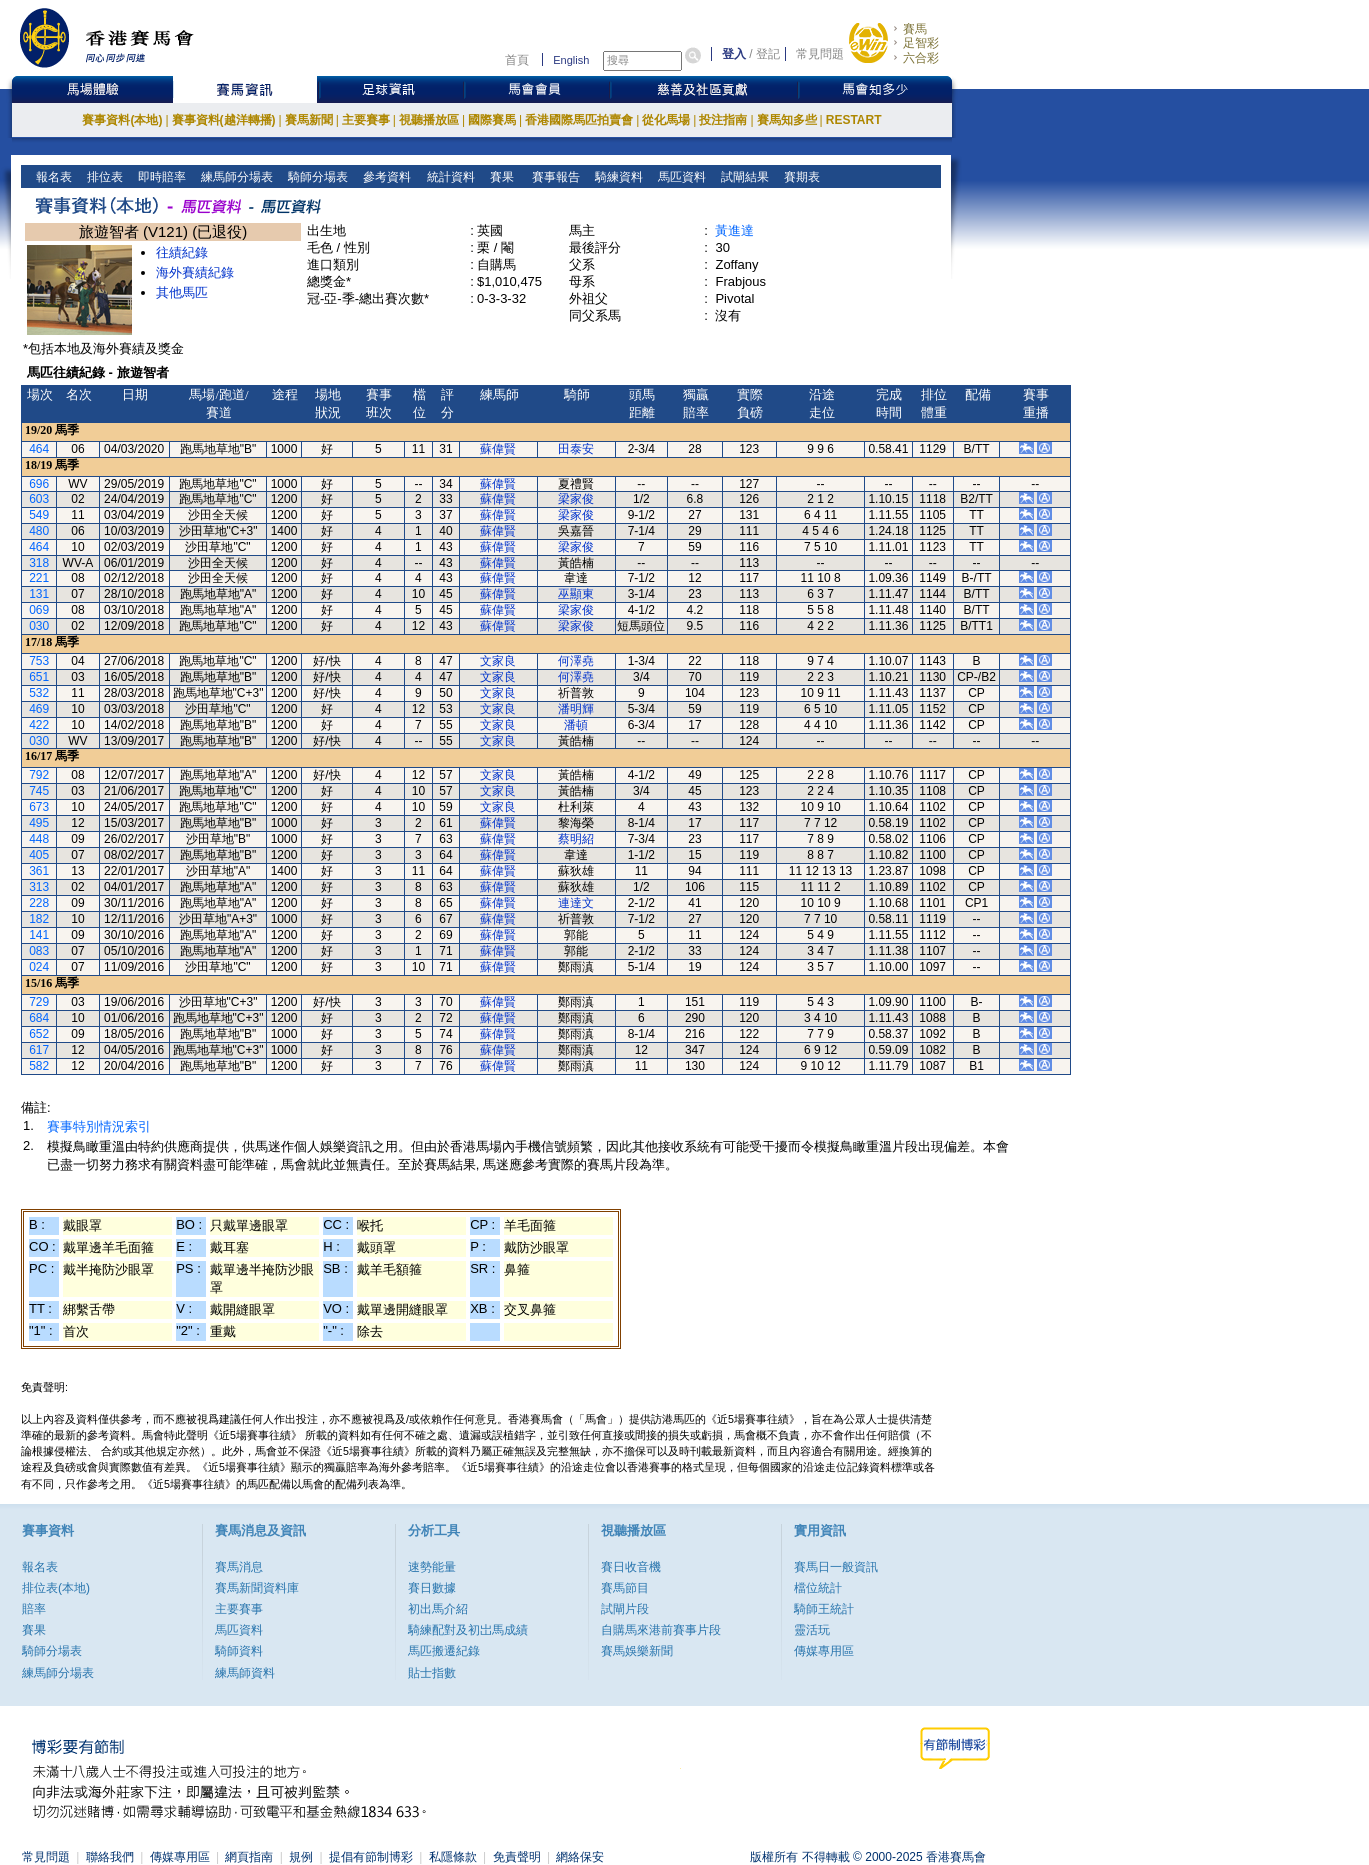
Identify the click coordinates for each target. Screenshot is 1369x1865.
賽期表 (800, 177)
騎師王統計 (824, 1609)
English (571, 60)
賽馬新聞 (309, 120)
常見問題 (820, 54)
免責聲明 (517, 1857)
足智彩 (921, 43)
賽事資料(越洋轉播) (224, 120)
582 (39, 1066)
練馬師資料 (245, 1673)
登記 (768, 54)
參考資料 (385, 177)
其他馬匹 (182, 292)
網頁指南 (249, 1857)
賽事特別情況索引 (99, 1126)
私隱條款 (453, 1857)
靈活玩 (812, 1630)
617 (39, 1050)
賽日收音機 (631, 1567)
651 (39, 677)
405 (39, 855)
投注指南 (723, 120)
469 (39, 709)
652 (39, 1034)
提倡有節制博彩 (371, 1857)
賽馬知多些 (787, 120)
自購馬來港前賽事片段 (661, 1630)
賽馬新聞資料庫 (257, 1588)
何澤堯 (576, 661)
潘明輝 (576, 709)
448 (39, 839)
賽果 (499, 177)
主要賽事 (366, 120)
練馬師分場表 (235, 177)
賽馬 (915, 29)
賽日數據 (432, 1588)
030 (39, 626)
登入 (734, 54)
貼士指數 (432, 1673)
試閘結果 (743, 177)
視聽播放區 (429, 120)
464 (39, 449)
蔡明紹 (576, 839)
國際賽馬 (492, 120)
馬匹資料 (680, 177)
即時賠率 (160, 177)
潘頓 (576, 725)
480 (39, 531)
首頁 (517, 60)
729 (39, 1002)
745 (39, 791)
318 (39, 563)
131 (39, 594)
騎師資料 (239, 1651)
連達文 (576, 903)
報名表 (52, 177)
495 (39, 823)
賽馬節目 (625, 1588)
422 (39, 725)
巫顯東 (576, 594)
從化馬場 (666, 120)
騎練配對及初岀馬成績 (468, 1630)
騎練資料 (617, 177)
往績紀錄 (182, 252)
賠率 (34, 1609)
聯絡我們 (110, 1857)
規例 (301, 1857)
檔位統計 (818, 1588)
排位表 (103, 177)
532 (39, 693)
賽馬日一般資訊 (836, 1567)
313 (39, 887)
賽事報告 (552, 177)
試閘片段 (625, 1609)
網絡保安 (580, 1857)
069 (39, 610)
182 (39, 919)
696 (39, 484)
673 (39, 807)
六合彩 (921, 58)
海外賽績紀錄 (195, 272)
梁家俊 (576, 499)
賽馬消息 (239, 1567)
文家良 (498, 661)
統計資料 (448, 177)
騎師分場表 (316, 177)
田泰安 (576, 449)
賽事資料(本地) (122, 120)
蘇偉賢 (498, 449)
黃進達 (734, 230)
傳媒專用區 (824, 1651)
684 (39, 1018)
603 (39, 499)
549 (39, 515)
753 (39, 661)
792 (39, 775)
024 (39, 967)
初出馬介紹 (438, 1609)
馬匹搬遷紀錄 (444, 1651)
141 (39, 935)
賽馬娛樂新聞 (637, 1651)
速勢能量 (432, 1567)
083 (39, 951)
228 (39, 903)
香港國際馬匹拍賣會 (579, 120)
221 (39, 578)
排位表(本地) (56, 1588)
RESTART (854, 120)
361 (39, 871)
